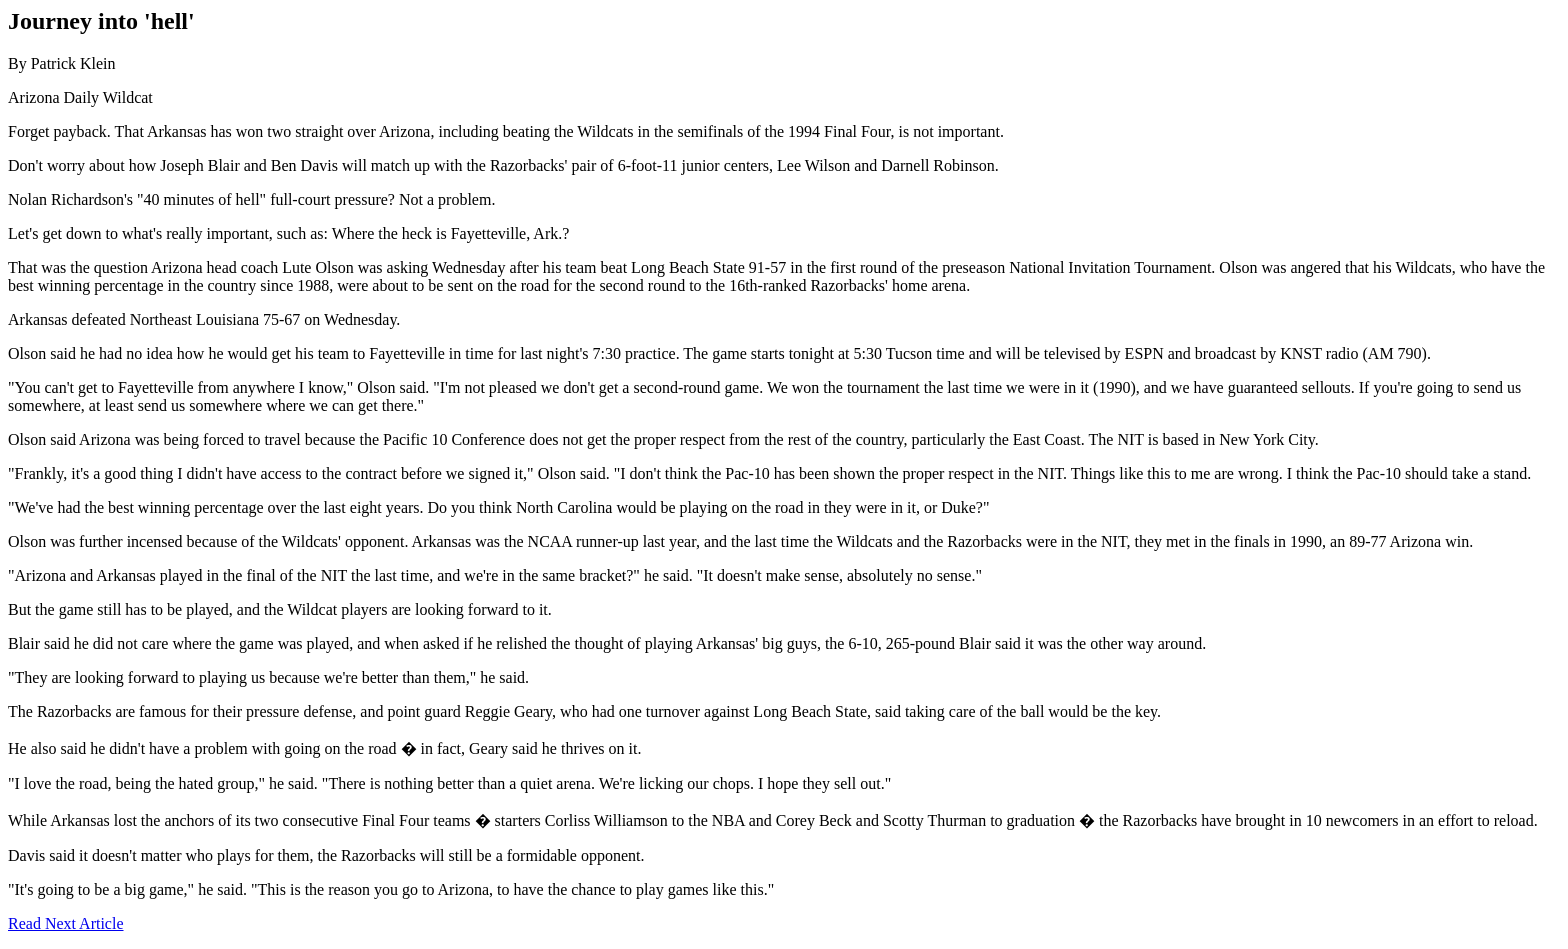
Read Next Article (66, 923)
